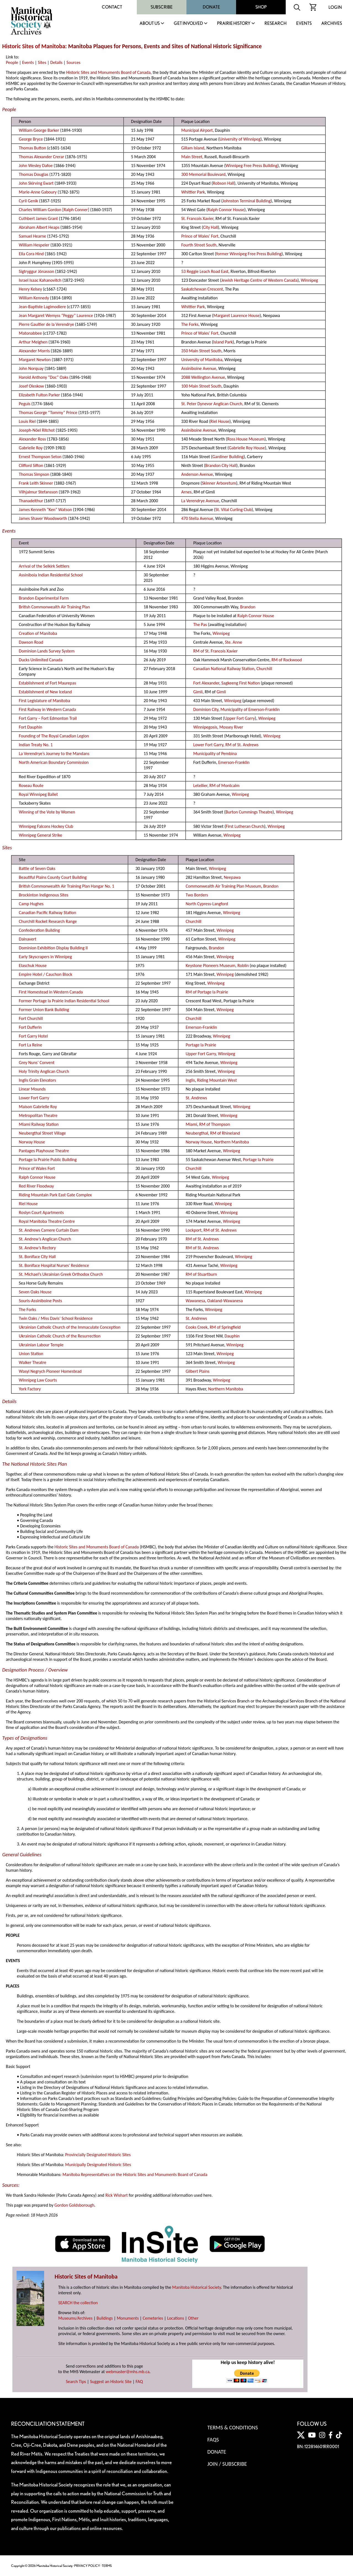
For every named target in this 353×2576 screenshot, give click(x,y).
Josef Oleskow (31, 386)
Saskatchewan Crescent (202, 289)
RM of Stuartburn (201, 1274)
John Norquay (31, 368)
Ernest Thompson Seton (40, 456)
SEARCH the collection (78, 2302)
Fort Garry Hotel (33, 1036)
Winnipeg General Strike (40, 835)
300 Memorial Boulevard (203, 174)
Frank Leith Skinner (36, 483)
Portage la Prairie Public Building (48, 1159)
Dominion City (205, 709)
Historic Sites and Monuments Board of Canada (108, 72)
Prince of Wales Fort (37, 1168)
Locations (175, 2318)
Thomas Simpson (34, 474)
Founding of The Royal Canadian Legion (54, 735)
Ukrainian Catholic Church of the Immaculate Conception (69, 1327)
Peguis (24, 403)
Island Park (223, 342)
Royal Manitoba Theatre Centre (47, 1221)
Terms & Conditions (232, 2427)
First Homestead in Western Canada (51, 992)
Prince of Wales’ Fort (199, 236)
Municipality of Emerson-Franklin (250, 709)
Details (56, 62)
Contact (112, 7)
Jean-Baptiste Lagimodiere (42, 306)
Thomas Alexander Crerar (41, 156)
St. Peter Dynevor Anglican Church (211, 403)
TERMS (107, 2566)
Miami (191, 1124)
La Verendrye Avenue (200, 500)
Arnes (186, 492)
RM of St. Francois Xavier (215, 651)
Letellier (200, 785)
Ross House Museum (245, 439)
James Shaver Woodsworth (43, 518)
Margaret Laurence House (236, 315)
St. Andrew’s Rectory (37, 1247)
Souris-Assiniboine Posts (40, 1300)
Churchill (264, 668)
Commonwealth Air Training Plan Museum (223, 886)
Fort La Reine (30, 1044)
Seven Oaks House (35, 1291)
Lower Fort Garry (208, 744)
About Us (150, 23)
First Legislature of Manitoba (44, 700)
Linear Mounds (32, 1089)
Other (193, 2318)
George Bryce (31, 139)
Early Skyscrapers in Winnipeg (45, 956)
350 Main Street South (201, 350)
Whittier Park (193, 192)
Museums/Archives (75, 2318)
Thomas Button (32, 148)
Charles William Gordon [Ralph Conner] (54, 209)
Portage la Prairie (201, 1044)
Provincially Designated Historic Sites (97, 2154)
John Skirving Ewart (36, 183)
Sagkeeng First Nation (240, 683)
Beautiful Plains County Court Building (53, 877)
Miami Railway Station (38, 1124)
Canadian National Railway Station (224, 668)
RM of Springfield (225, 1327)
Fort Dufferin (30, 1027)
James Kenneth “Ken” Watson (45, 509)
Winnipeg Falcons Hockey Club (46, 826)
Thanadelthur (31, 500)
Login (335, 7)
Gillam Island (192, 148)
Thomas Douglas (33, 174)
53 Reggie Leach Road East (204, 271)
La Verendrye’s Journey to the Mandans (54, 753)
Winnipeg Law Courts (38, 1380)
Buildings (105, 2318)
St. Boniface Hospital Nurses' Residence (54, 1265)
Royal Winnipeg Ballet (38, 794)
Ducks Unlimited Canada (40, 659)
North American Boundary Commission (54, 762)
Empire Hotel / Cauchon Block (45, 974)
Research (275, 23)
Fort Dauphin (30, 727)
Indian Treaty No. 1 (36, 744)
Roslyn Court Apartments (41, 1212)
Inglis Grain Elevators (37, 1080)
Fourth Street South (198, 245)
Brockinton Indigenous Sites (43, 895)
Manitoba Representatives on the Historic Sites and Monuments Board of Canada (134, 2174)
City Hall (210, 227)
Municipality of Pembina (215, 753)
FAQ (139, 2381)
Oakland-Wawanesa (225, 1300)
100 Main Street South (201, 386)
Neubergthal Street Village (42, 1133)
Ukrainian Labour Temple (41, 1344)
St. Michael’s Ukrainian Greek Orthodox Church (61, 1274)
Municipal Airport (197, 130)
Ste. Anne (233, 642)
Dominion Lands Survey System (46, 651)
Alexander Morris (34, 350)
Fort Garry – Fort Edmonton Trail (48, 718)
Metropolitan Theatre (38, 1115)
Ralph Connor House (226, 209)
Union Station (31, 1353)
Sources (73, 62)
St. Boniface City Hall (37, 1256)
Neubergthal (197, 1133)
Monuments (128, 2318)
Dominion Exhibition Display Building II (53, 947)
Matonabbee (30, 333)
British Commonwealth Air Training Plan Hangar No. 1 (66, 886)
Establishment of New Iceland (45, 691)
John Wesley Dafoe (36, 165)
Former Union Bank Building (44, 1009)
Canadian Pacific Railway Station (47, 912)
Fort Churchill (31, 1018)
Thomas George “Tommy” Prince (48, 412)
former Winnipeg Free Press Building (249, 253)
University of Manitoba (201, 359)
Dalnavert (27, 939)
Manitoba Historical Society (196, 2287)
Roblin (243, 965)
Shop (261, 7)
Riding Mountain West (217, 1080)
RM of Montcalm (224, 785)
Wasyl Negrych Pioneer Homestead (50, 1371)
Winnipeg (309, 280)
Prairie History (233, 23)
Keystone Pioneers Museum (210, 965)
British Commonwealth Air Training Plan (54, 606)
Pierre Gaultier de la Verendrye (46, 324)
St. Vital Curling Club (233, 509)
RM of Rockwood (286, 659)
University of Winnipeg (240, 139)
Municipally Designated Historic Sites (98, 2164)
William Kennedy (34, 297)
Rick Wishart (116, 2195)
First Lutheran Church (245, 826)
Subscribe (162, 7)
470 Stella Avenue (197, 518)
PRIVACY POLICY (87, 2566)
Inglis (190, 1080)
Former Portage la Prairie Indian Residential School (64, 1000)
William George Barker (39, 130)
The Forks (189, 324)
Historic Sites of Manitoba (33, 46)
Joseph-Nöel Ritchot (37, 430)
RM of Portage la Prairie (207, 992)
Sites (42, 62)
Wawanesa (195, 1300)
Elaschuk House (33, 965)
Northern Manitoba (231, 1142)
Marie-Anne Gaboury (38, 192)
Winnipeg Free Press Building (251, 165)
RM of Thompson (214, 1124)
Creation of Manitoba (38, 633)
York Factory (30, 1389)
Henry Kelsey (30, 289)
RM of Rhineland (225, 1133)
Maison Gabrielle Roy (38, 1106)
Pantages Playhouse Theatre (44, 1150)
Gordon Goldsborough (74, 2205)
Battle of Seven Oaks (37, 868)
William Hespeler (34, 245)
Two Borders (197, 895)
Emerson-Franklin (234, 762)
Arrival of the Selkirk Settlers (44, 566)
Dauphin (232, 1336)
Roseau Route (31, 785)
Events (304, 23)
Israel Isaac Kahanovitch (40, 280)
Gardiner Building (228, 456)
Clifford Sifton (31, 465)
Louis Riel (27, 421)
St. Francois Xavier (197, 218)
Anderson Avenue (197, 474)
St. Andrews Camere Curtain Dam (48, 1230)
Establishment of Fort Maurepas (47, 683)
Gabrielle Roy (30, 447)
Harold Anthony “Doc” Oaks (43, 377)
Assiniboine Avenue (198, 368)
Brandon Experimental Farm (44, 598)
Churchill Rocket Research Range (48, 921)
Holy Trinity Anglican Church (44, 1071)
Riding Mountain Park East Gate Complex (55, 1194)
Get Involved (188, 23)
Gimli (198, 691)
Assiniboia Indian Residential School (50, 574)
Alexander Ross (32, 439)
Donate (211, 7)
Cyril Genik (28, 200)
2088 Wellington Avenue (203, 377)
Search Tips (76, 2381)
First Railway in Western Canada (47, 709)
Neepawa (232, 877)
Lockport (193, 1230)
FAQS (213, 2439)
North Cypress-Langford (207, 903)
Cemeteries (153, 2318)
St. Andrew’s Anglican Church (45, 1239)
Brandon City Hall (220, 465)
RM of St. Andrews (241, 744)
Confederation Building (39, 930)
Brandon (247, 606)
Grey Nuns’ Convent (36, 1062)
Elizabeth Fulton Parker (39, 394)
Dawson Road (31, 642)
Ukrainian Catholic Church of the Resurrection (59, 1336)
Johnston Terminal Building (247, 200)
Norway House (32, 1142)
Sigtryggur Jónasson (36, 271)
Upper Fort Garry (239, 718)
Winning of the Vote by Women (47, 812)
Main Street (191, 156)
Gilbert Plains (197, 1371)
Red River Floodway (36, 1186)
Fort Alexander (206, 683)
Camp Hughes (31, 903)
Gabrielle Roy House (247, 447)
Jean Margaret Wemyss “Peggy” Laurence (56, 315)
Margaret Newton (35, 359)
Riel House (219, 421)
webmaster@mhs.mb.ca (127, 2371)
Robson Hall (223, 183)
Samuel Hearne (32, 236)
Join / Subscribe (227, 2464)
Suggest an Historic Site (111, 2381)
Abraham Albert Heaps (39, 227)
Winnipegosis (205, 727)
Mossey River (231, 727)
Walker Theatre (32, 1362)
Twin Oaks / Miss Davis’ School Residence (55, 1318)
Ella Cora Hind (31, 253)
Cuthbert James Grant (38, 218)
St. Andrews (196, 1097)
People (12, 62)
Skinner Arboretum (219, 483)
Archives (331, 23)
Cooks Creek (197, 1327)
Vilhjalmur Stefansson (38, 492)
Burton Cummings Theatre (249, 812)
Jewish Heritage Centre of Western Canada (259, 280)
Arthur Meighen (33, 342)
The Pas (200, 624)
